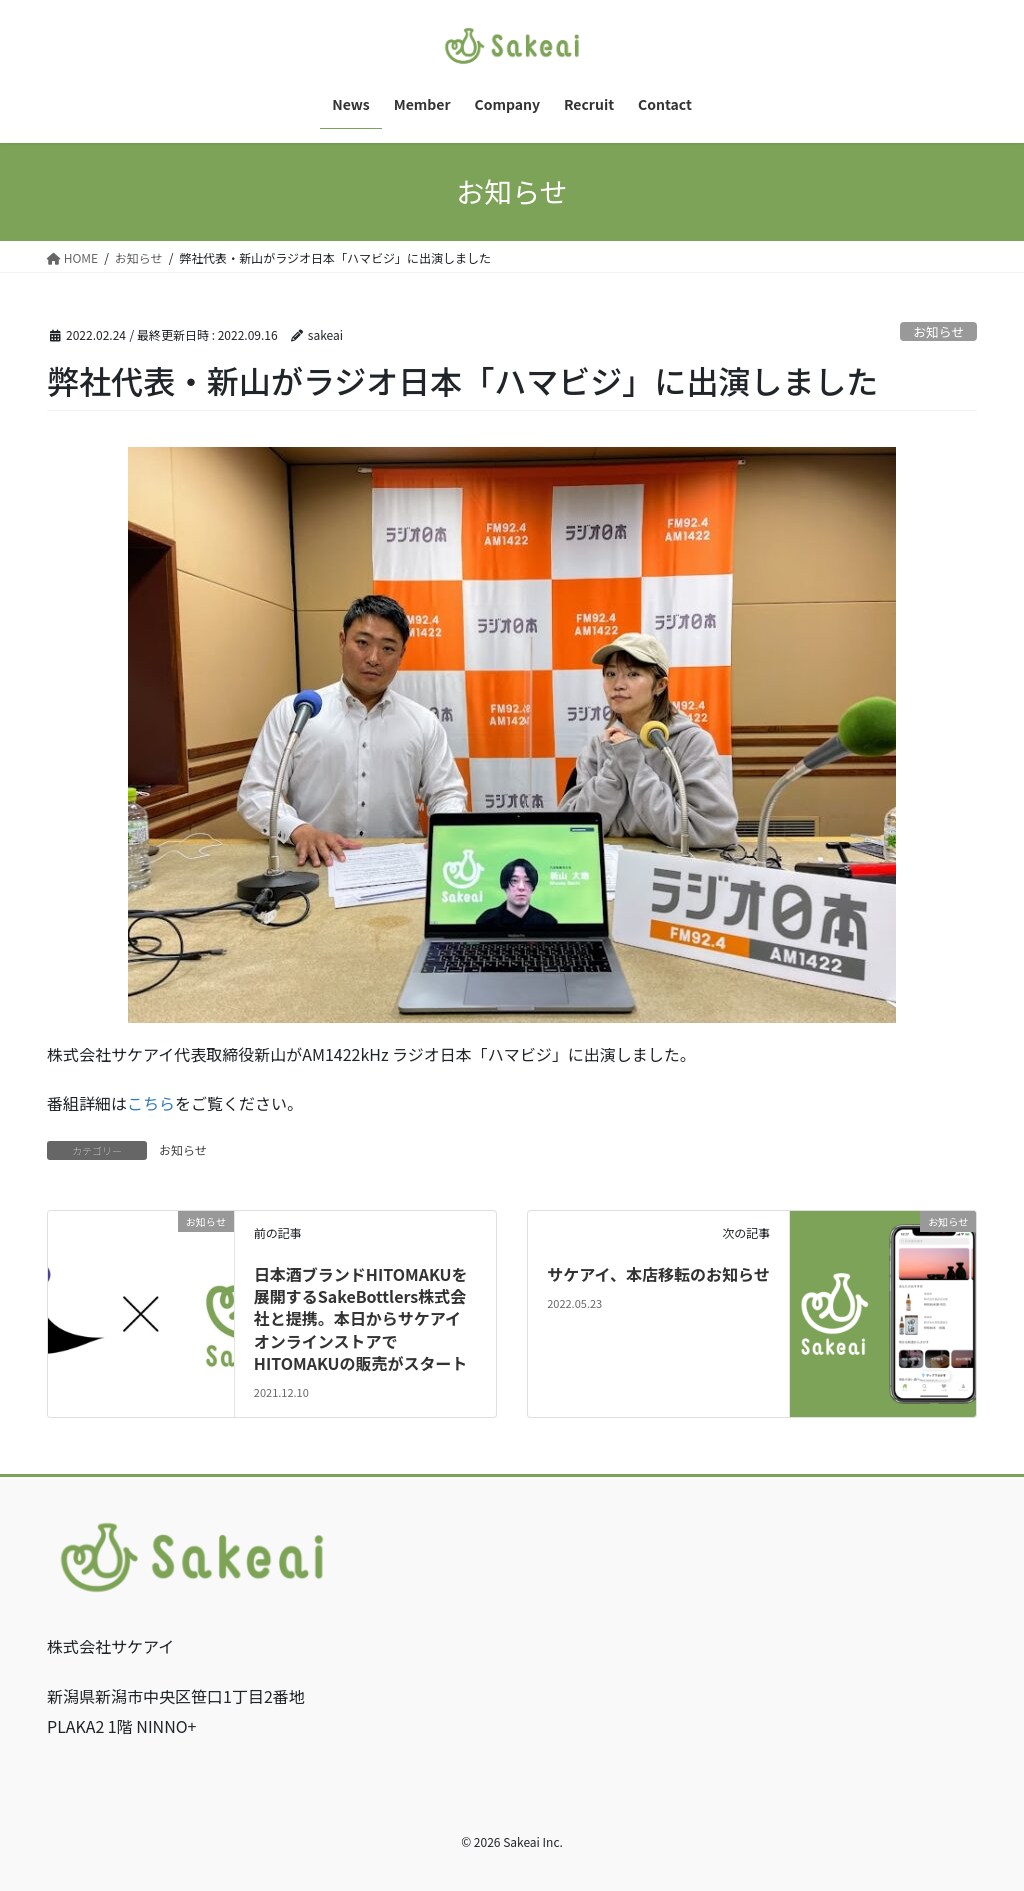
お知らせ (938, 331)
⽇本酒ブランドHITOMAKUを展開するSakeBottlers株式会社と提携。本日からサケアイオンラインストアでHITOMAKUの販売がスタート (361, 1319)
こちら (151, 1103)
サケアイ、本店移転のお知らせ (658, 1274)
